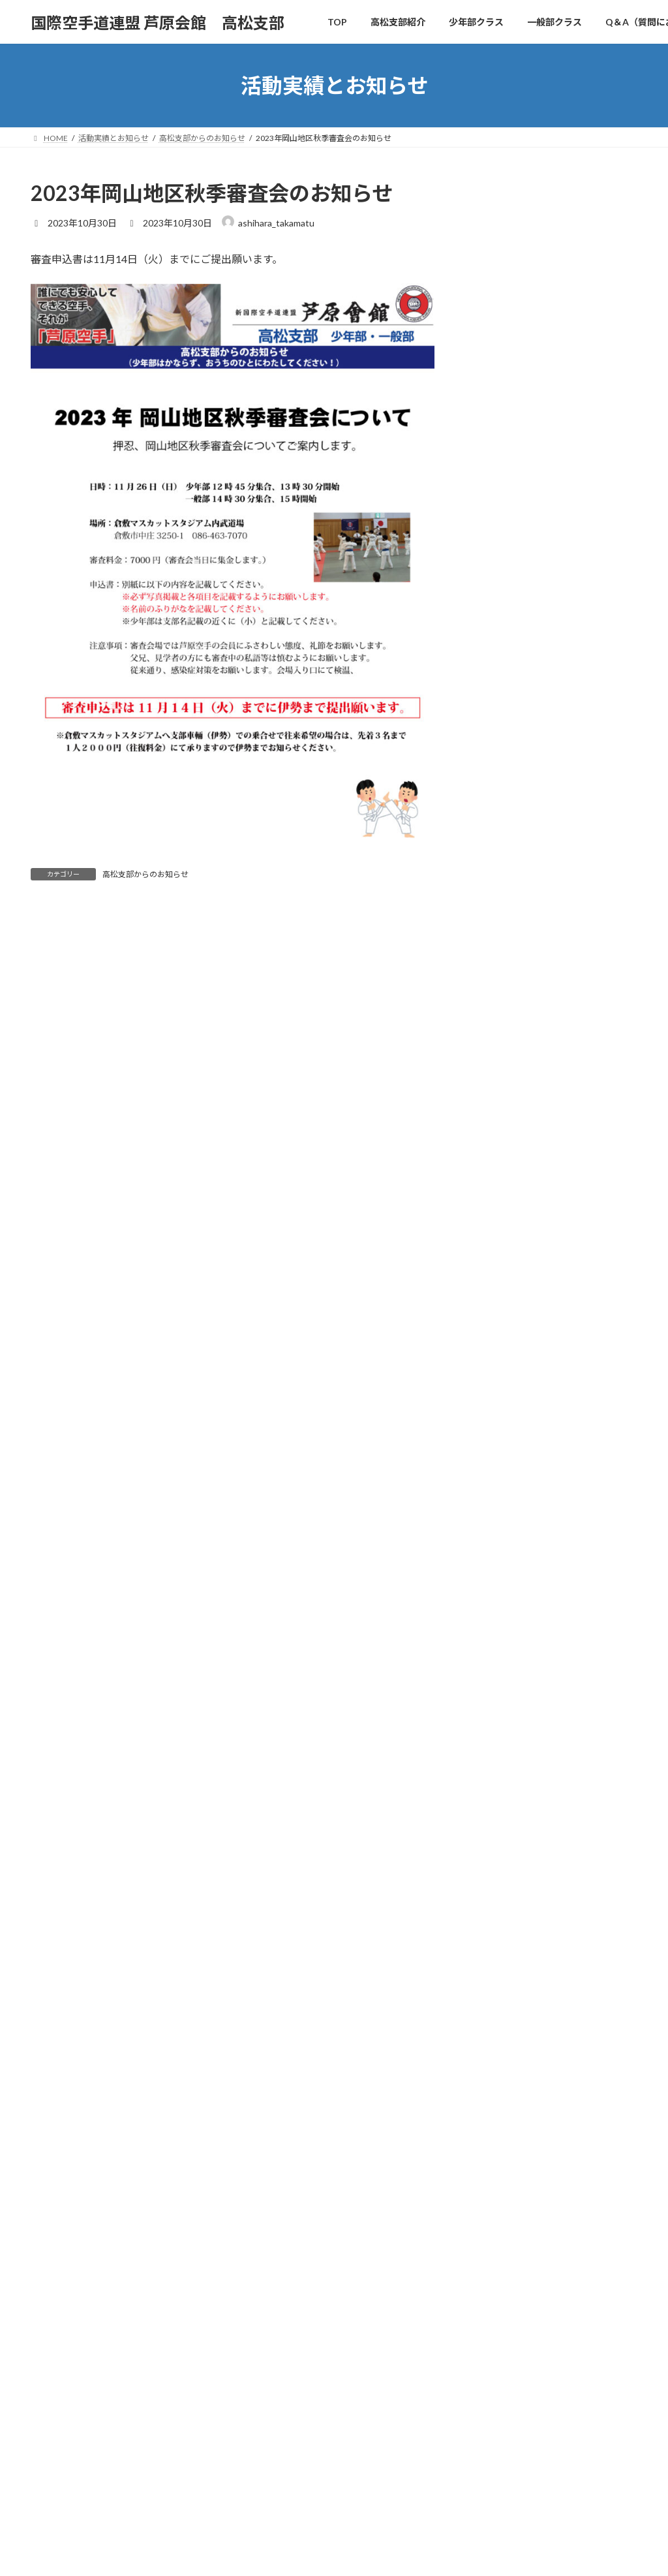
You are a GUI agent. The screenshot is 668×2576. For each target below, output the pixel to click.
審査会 (491, 1093)
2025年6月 (500, 1455)
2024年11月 (502, 1561)
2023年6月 (500, 1906)
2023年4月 (500, 1932)
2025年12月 (502, 1296)
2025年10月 (502, 1349)
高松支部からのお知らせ (145, 874)
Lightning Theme (331, 2553)
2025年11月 (502, 1323)
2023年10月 (502, 1826)
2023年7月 (500, 1879)
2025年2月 (500, 1534)
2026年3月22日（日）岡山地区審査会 (527, 2128)
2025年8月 (500, 1402)
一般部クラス (270, 2140)
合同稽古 (496, 1040)
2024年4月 (500, 1693)
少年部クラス (270, 2117)
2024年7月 (500, 1641)
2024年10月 (502, 1588)
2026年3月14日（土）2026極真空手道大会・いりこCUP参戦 (585, 387)
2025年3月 (500, 1508)
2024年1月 (500, 1746)
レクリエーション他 (519, 1014)
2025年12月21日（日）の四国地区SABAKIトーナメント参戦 (586, 639)
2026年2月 (500, 1269)
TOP (256, 2071)
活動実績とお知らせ (282, 2207)
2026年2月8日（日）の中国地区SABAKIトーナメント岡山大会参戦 (586, 559)
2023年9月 (500, 1853)
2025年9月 (500, 1376)
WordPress (261, 2553)
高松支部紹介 (270, 2094)
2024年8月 (500, 1614)
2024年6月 (500, 1667)
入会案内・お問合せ (282, 2185)
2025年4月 (500, 1481)
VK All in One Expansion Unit (422, 2553)
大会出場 (496, 1067)
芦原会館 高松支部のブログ (508, 2478)
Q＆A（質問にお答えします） (300, 2162)
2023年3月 (500, 1958)
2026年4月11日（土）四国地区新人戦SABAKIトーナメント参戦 (586, 240)
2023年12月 (502, 1773)
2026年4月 (500, 1216)
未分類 (491, 1120)
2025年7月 (500, 1429)
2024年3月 (500, 1720)
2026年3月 (500, 1243)
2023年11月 (502, 1799)
